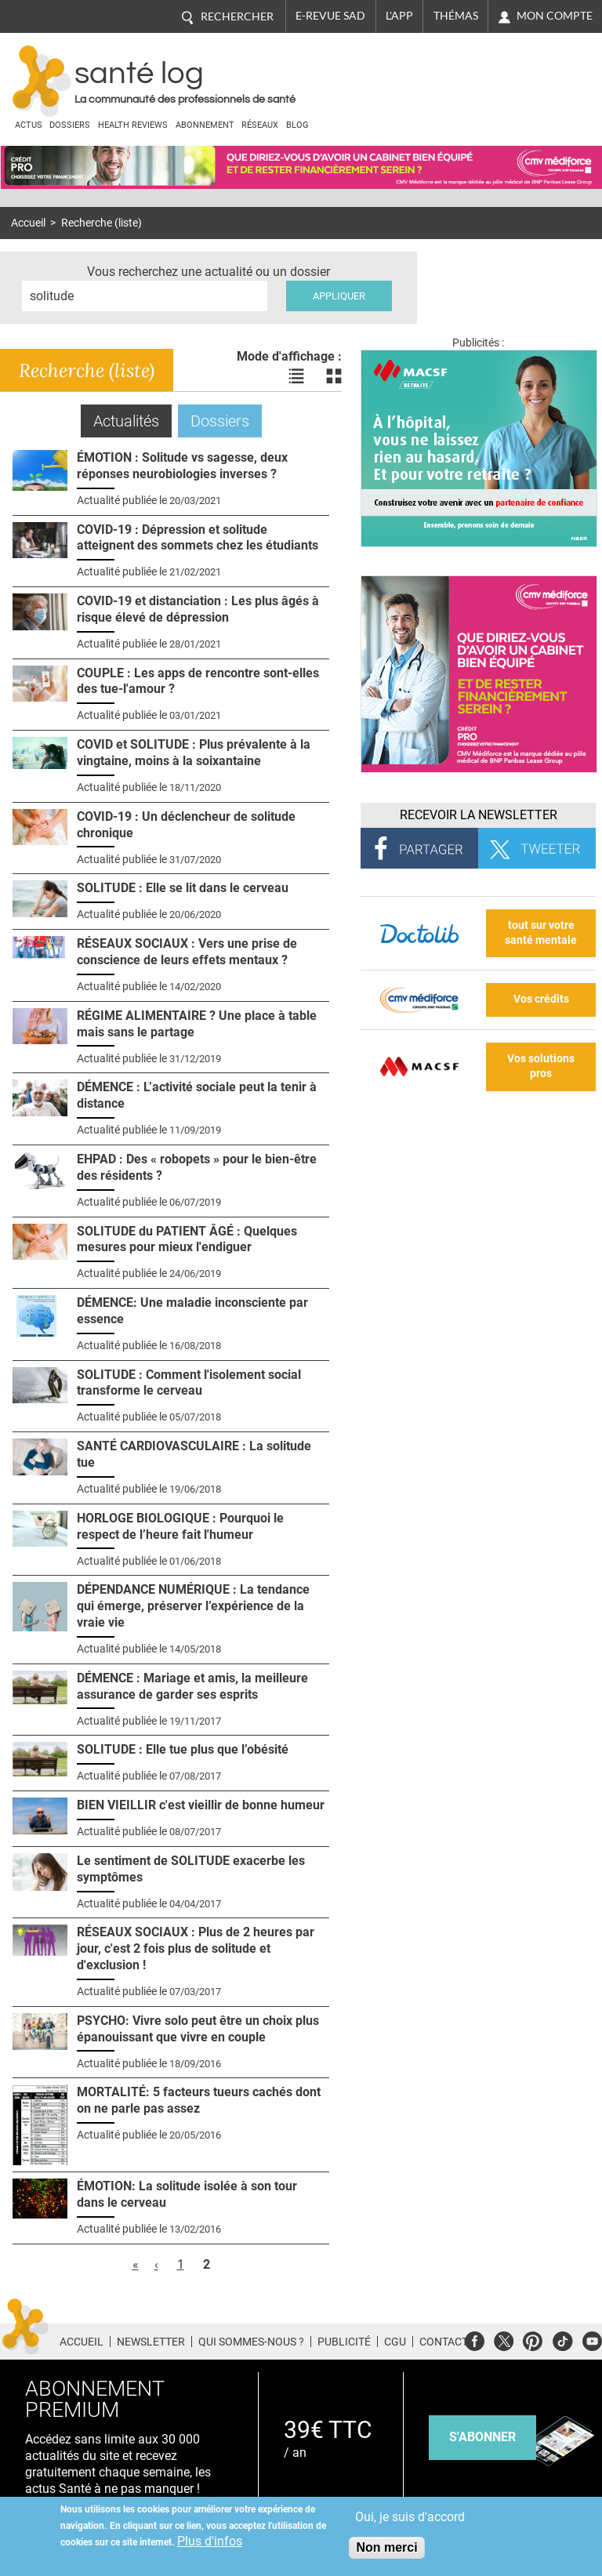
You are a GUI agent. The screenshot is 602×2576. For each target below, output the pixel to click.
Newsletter (151, 2341)
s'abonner (482, 2436)
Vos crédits (541, 999)
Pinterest (532, 2338)
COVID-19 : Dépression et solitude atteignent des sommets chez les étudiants (197, 537)
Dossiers (69, 125)
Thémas (455, 15)
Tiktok (562, 2338)
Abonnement (205, 125)
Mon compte (555, 15)
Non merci (386, 2547)
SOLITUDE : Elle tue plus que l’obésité (182, 1749)
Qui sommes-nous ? (251, 2341)
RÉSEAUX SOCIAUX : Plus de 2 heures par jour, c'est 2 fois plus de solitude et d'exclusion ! (195, 1948)
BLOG (297, 125)
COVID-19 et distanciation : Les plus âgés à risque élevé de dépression (198, 609)
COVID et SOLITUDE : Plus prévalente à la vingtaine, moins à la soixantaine (193, 752)
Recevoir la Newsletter (478, 814)
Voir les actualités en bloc (334, 376)
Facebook (474, 2338)
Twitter (503, 2338)
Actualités (132, 420)
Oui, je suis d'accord (410, 2516)
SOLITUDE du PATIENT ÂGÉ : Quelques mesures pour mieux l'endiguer (187, 1239)
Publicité (344, 2341)
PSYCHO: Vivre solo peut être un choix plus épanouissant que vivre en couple (198, 2028)
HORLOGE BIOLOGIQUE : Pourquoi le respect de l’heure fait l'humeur (180, 1526)
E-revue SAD (330, 15)
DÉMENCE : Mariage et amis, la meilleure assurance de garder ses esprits (192, 1686)
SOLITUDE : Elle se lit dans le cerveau (182, 887)
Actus (28, 125)
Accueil (28, 223)
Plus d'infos (209, 2541)
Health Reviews (133, 125)
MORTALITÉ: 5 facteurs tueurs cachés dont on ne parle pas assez (199, 2100)
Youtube (592, 2338)
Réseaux (259, 125)
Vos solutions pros (541, 1066)
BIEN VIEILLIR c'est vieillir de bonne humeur (201, 1805)
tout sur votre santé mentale (541, 933)
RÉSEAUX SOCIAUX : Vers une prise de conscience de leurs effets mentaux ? (187, 951)
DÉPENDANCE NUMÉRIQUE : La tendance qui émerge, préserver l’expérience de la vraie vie (193, 1606)
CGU (395, 2341)
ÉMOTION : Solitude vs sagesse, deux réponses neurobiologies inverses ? (182, 465)
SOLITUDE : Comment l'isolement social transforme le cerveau (189, 1383)
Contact (443, 2341)
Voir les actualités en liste (296, 376)
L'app (399, 15)
